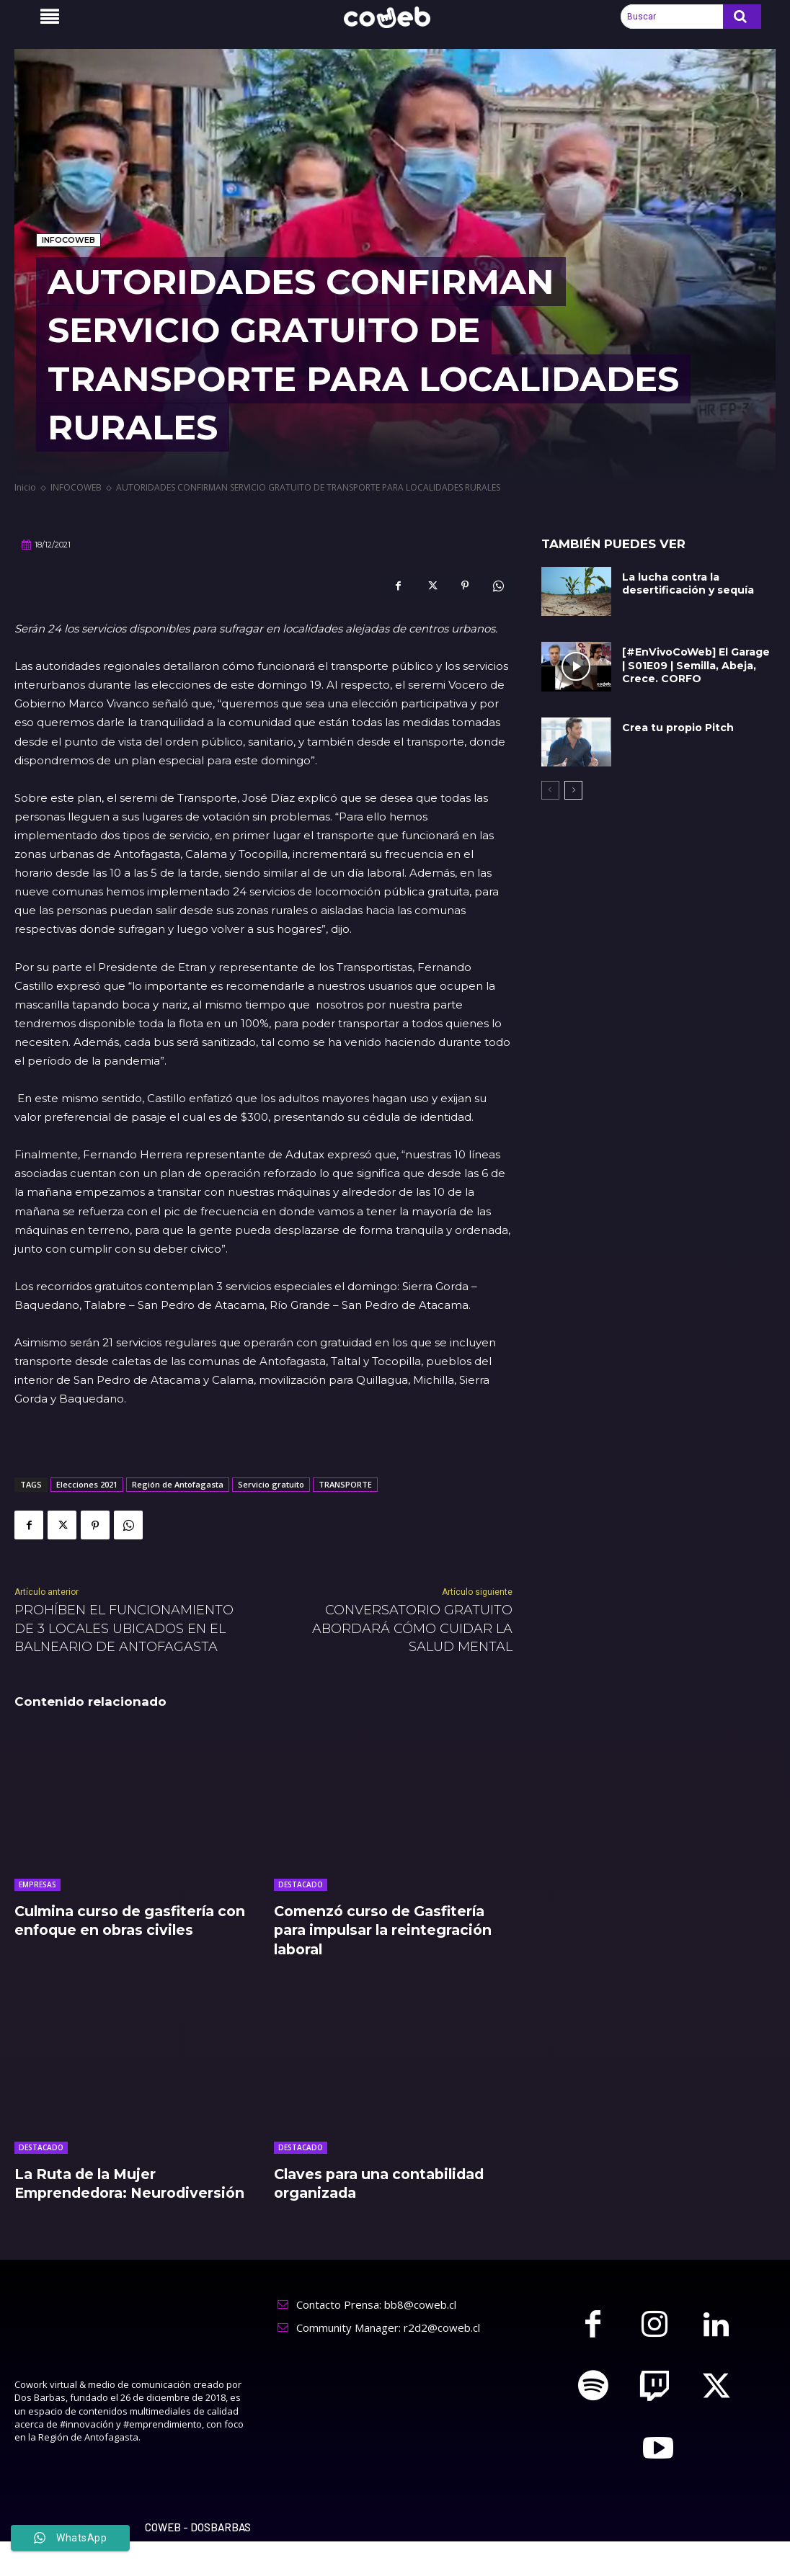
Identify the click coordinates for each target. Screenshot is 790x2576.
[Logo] (395, 17)
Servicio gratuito (271, 1484)
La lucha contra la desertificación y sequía (688, 583)
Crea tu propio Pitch (678, 727)
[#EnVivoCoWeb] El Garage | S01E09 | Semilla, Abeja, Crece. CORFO (698, 664)
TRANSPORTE (345, 1484)
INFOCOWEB (68, 240)
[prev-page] (550, 790)
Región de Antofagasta (177, 1484)
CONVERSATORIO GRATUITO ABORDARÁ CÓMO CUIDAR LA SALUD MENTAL (412, 1628)
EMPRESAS (37, 1884)
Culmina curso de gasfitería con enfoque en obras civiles (123, 1920)
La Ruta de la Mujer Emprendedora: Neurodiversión (88, 2192)
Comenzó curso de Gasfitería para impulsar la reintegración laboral (388, 1929)
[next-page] (573, 790)
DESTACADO (300, 1884)
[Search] (742, 16)
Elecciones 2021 (86, 1484)
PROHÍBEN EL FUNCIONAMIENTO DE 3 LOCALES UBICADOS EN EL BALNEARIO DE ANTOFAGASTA (124, 1628)
